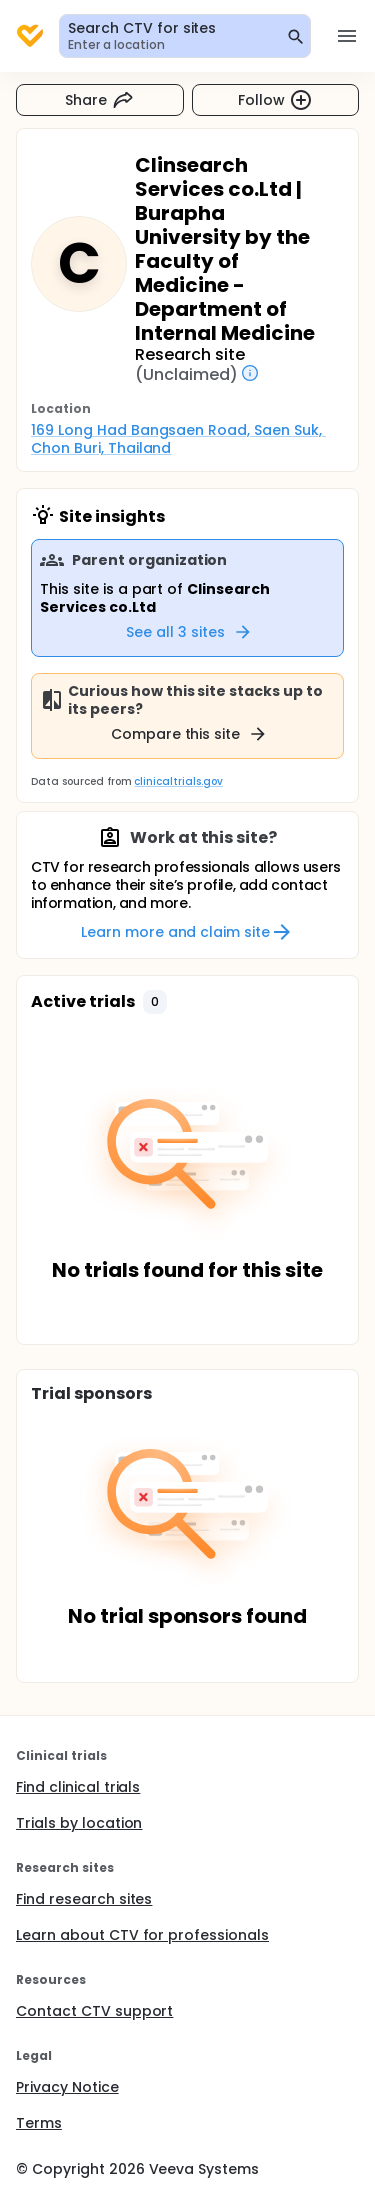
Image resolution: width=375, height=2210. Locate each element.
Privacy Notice (67, 2087)
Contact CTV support (94, 2011)
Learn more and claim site (187, 932)
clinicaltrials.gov (178, 781)
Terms (39, 2123)
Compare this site (190, 734)
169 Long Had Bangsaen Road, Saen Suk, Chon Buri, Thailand (178, 439)
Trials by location (79, 1823)
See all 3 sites (189, 632)
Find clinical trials (78, 1787)
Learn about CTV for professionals (142, 1935)
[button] (155, 1002)
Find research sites (84, 1899)
